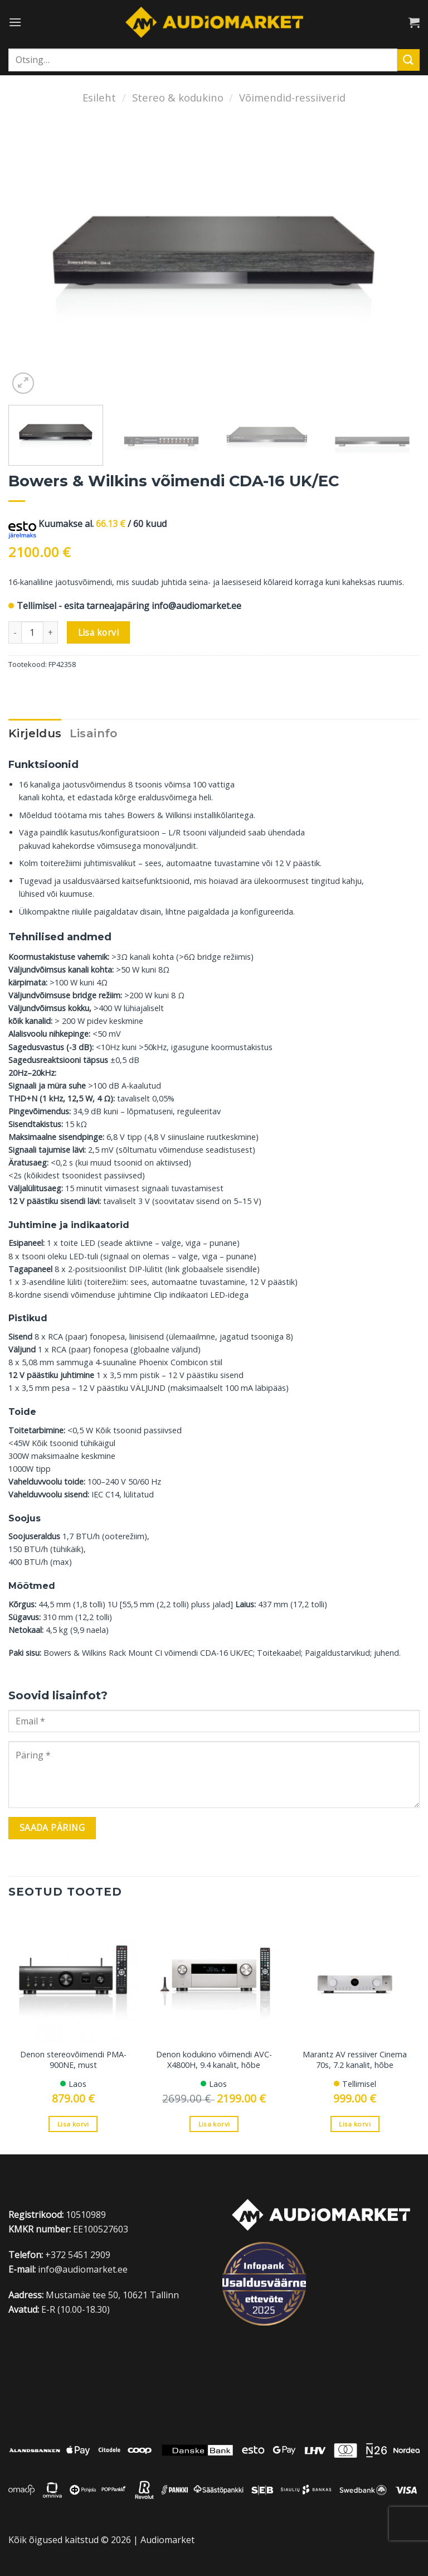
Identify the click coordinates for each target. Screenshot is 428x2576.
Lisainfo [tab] (94, 733)
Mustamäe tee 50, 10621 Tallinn (112, 2295)
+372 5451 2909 (77, 2255)
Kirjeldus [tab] (35, 733)
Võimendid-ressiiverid (292, 97)
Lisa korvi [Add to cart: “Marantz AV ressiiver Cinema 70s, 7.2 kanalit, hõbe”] (354, 2124)
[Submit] (408, 60)
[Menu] (15, 22)
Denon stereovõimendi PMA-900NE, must (73, 2060)
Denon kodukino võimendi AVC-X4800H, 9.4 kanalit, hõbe (214, 2060)
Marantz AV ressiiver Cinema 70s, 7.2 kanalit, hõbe (355, 2060)
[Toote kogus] (32, 632)
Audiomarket (167, 2540)
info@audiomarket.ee (196, 606)
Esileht (99, 97)
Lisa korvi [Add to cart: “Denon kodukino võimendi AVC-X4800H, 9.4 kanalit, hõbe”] (214, 2124)
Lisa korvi (98, 632)
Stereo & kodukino (177, 97)
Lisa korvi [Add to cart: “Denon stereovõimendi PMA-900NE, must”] (73, 2124)
